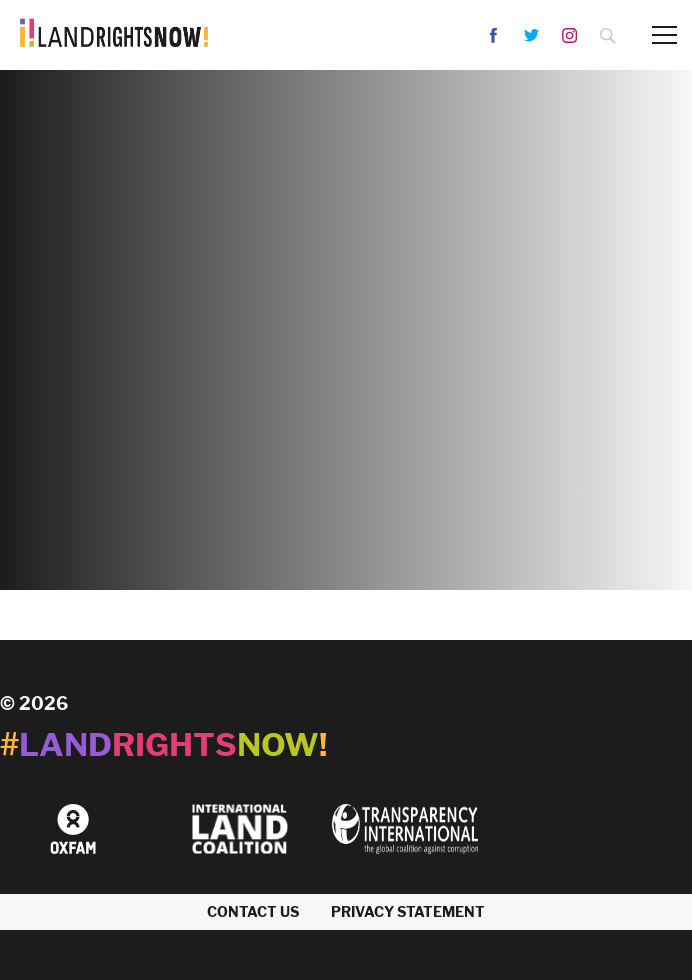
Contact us (253, 911)
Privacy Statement (408, 911)
